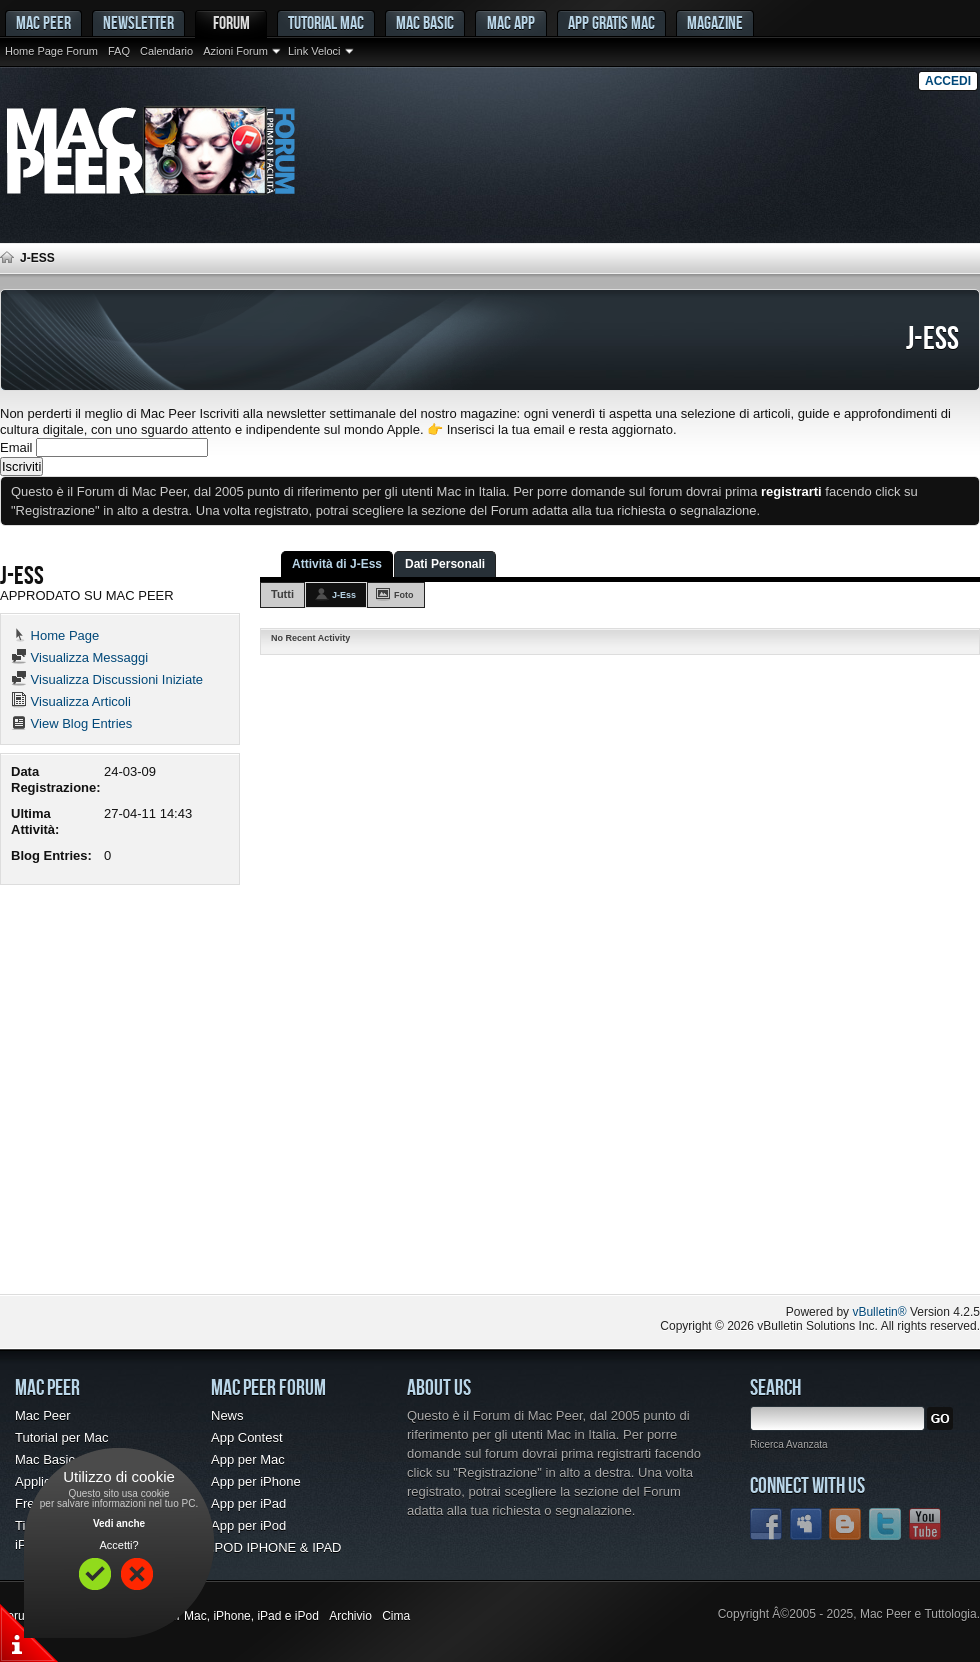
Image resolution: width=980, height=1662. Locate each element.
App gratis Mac (611, 22)
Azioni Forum (235, 51)
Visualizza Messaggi (79, 657)
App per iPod (248, 1525)
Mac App (511, 22)
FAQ (119, 51)
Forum (231, 22)
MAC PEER (43, 22)
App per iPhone (256, 1481)
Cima (396, 1616)
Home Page (55, 635)
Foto (404, 595)
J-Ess (344, 595)
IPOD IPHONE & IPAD (276, 1547)
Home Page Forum (51, 51)
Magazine (715, 22)
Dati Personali (445, 564)
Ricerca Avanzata (789, 1444)
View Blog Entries (71, 723)
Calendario (166, 51)
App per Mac (248, 1459)
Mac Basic (425, 22)
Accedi (948, 81)
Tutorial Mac (326, 22)
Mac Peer (43, 1415)
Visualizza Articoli (71, 701)
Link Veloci (314, 51)
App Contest (247, 1437)
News (227, 1415)
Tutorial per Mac (61, 1437)
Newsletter (138, 22)
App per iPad (248, 1503)
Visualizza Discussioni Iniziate (107, 679)
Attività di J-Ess (337, 564)
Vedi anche (119, 1523)
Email (16, 447)
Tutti (282, 594)
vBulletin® (879, 1312)
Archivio (350, 1616)
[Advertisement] (187, 1096)
